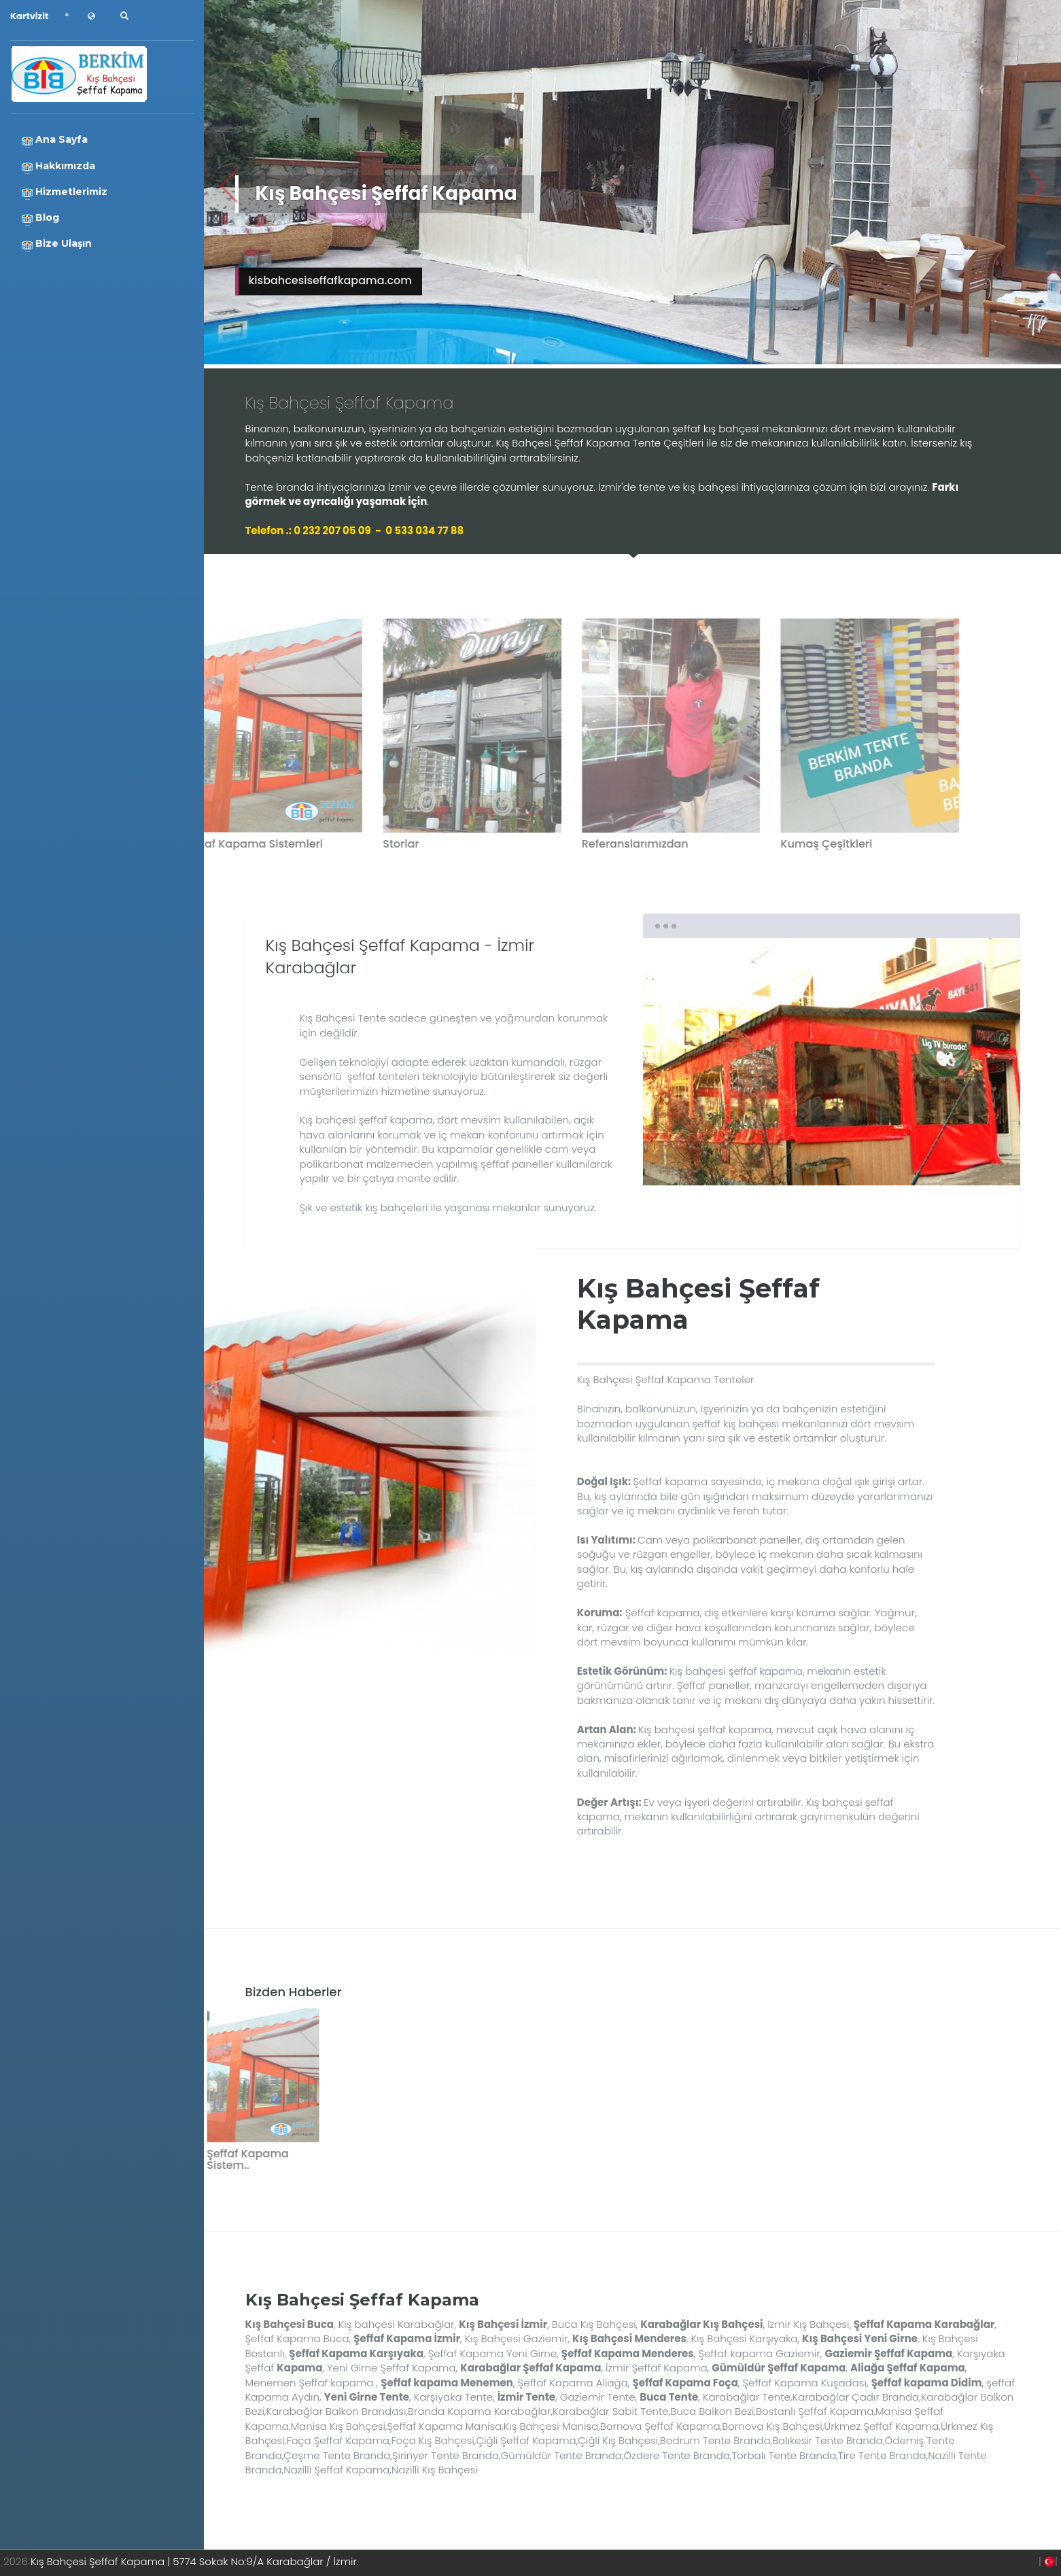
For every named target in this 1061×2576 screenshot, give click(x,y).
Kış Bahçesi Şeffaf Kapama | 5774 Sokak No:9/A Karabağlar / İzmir (194, 2561)
